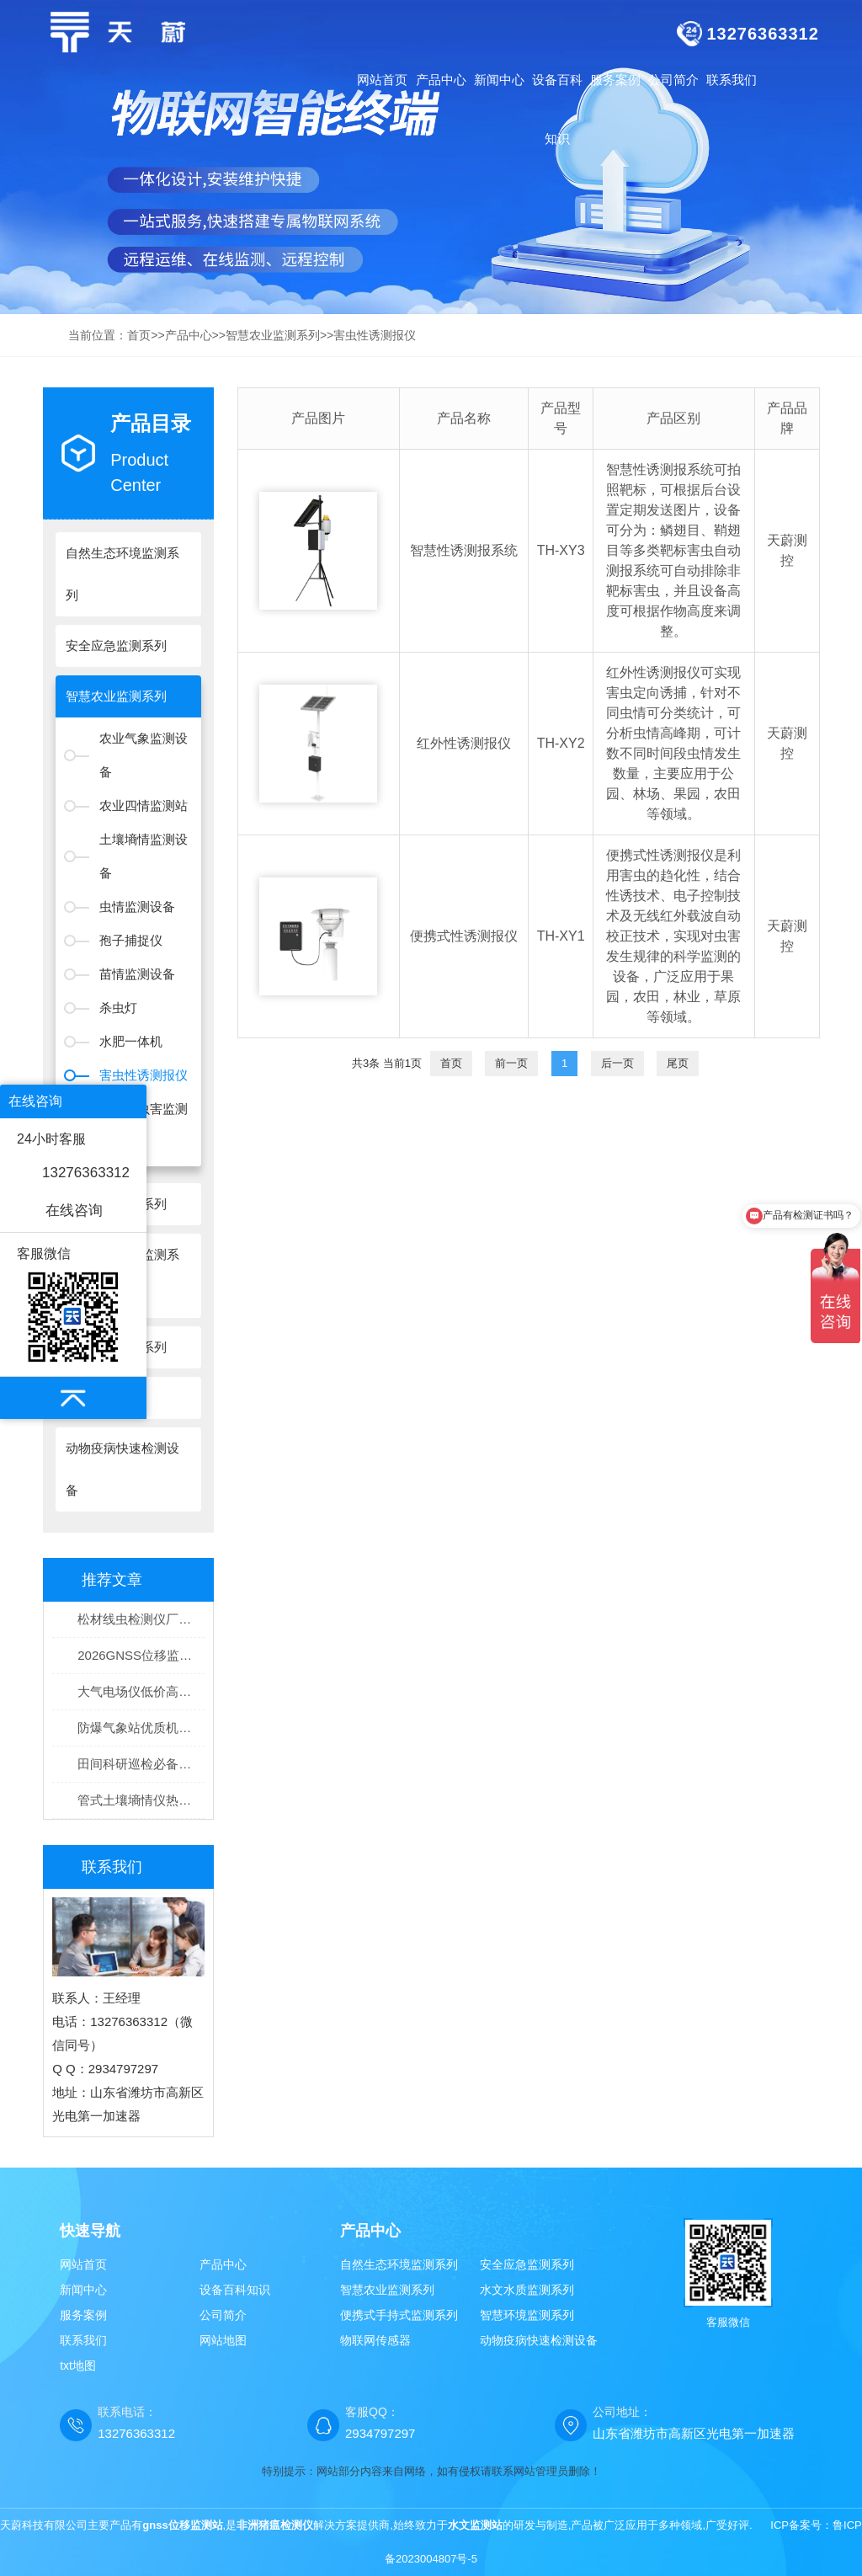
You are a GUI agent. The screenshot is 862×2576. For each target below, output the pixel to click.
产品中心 (188, 335)
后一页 (617, 1063)
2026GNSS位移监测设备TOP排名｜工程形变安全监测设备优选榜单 (141, 1655)
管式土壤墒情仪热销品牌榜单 (141, 1800)
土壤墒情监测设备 (143, 856)
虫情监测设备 (137, 906)
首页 (139, 335)
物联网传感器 (375, 2340)
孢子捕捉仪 (130, 940)
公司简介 (223, 2315)
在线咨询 (74, 1211)
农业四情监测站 (143, 805)
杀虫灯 (118, 1007)
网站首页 (382, 79)
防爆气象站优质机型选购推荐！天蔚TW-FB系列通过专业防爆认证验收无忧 (141, 1727)
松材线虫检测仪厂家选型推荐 (141, 1619)
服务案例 (83, 2315)
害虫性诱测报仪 (374, 335)
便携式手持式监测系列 (399, 2315)
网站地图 (223, 2340)
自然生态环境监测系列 (399, 2264)
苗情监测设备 (137, 974)
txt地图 (78, 2365)
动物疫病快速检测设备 (539, 2340)
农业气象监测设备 (143, 755)
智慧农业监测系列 (273, 335)
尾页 (678, 1063)
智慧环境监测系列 (527, 2315)
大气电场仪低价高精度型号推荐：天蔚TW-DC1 (141, 1691)
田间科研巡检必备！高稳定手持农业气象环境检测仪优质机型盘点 (141, 1764)
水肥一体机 (130, 1041)
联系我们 (83, 2340)
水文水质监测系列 (527, 2289)
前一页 (511, 1063)
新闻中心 (83, 2289)
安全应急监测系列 (527, 2264)
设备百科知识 (235, 2289)
